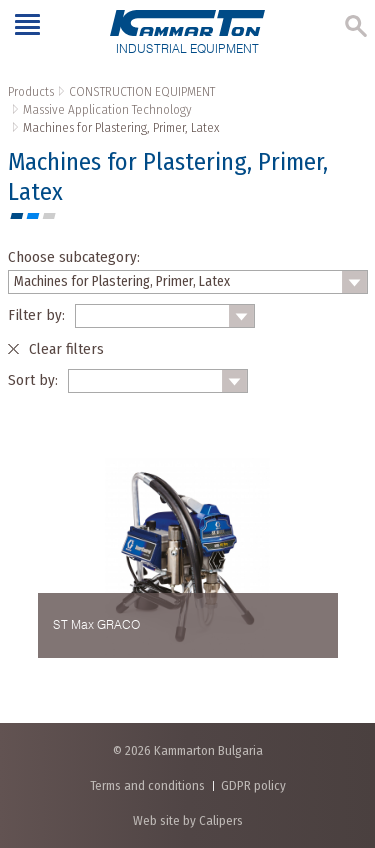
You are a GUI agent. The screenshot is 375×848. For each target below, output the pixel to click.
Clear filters (66, 349)
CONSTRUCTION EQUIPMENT (142, 91)
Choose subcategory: (74, 257)
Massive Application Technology (107, 109)
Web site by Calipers (188, 820)
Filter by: (36, 315)
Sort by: (33, 380)
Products (31, 91)
